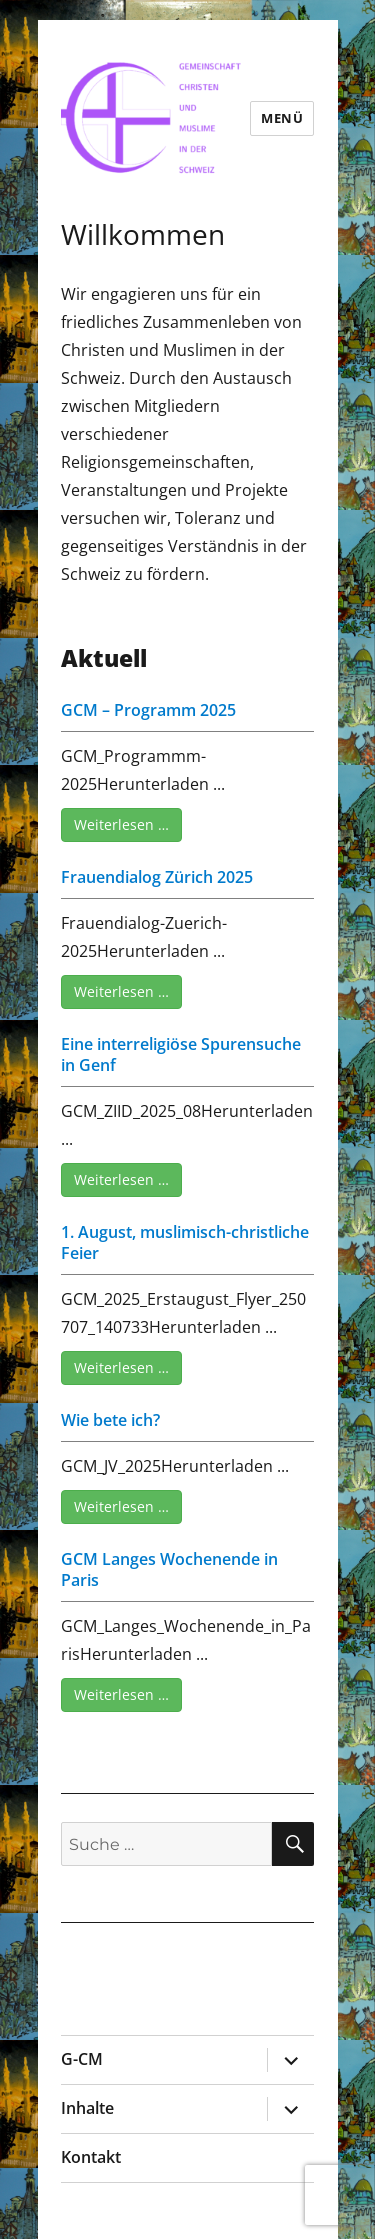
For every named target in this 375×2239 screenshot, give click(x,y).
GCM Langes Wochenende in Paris (169, 1569)
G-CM (82, 2059)
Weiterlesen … (121, 824)
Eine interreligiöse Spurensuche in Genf (181, 1054)
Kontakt (91, 2157)
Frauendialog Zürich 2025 (157, 877)
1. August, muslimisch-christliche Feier (185, 1242)
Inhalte (87, 2108)
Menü (282, 118)
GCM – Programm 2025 (148, 710)
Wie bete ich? (110, 1420)
